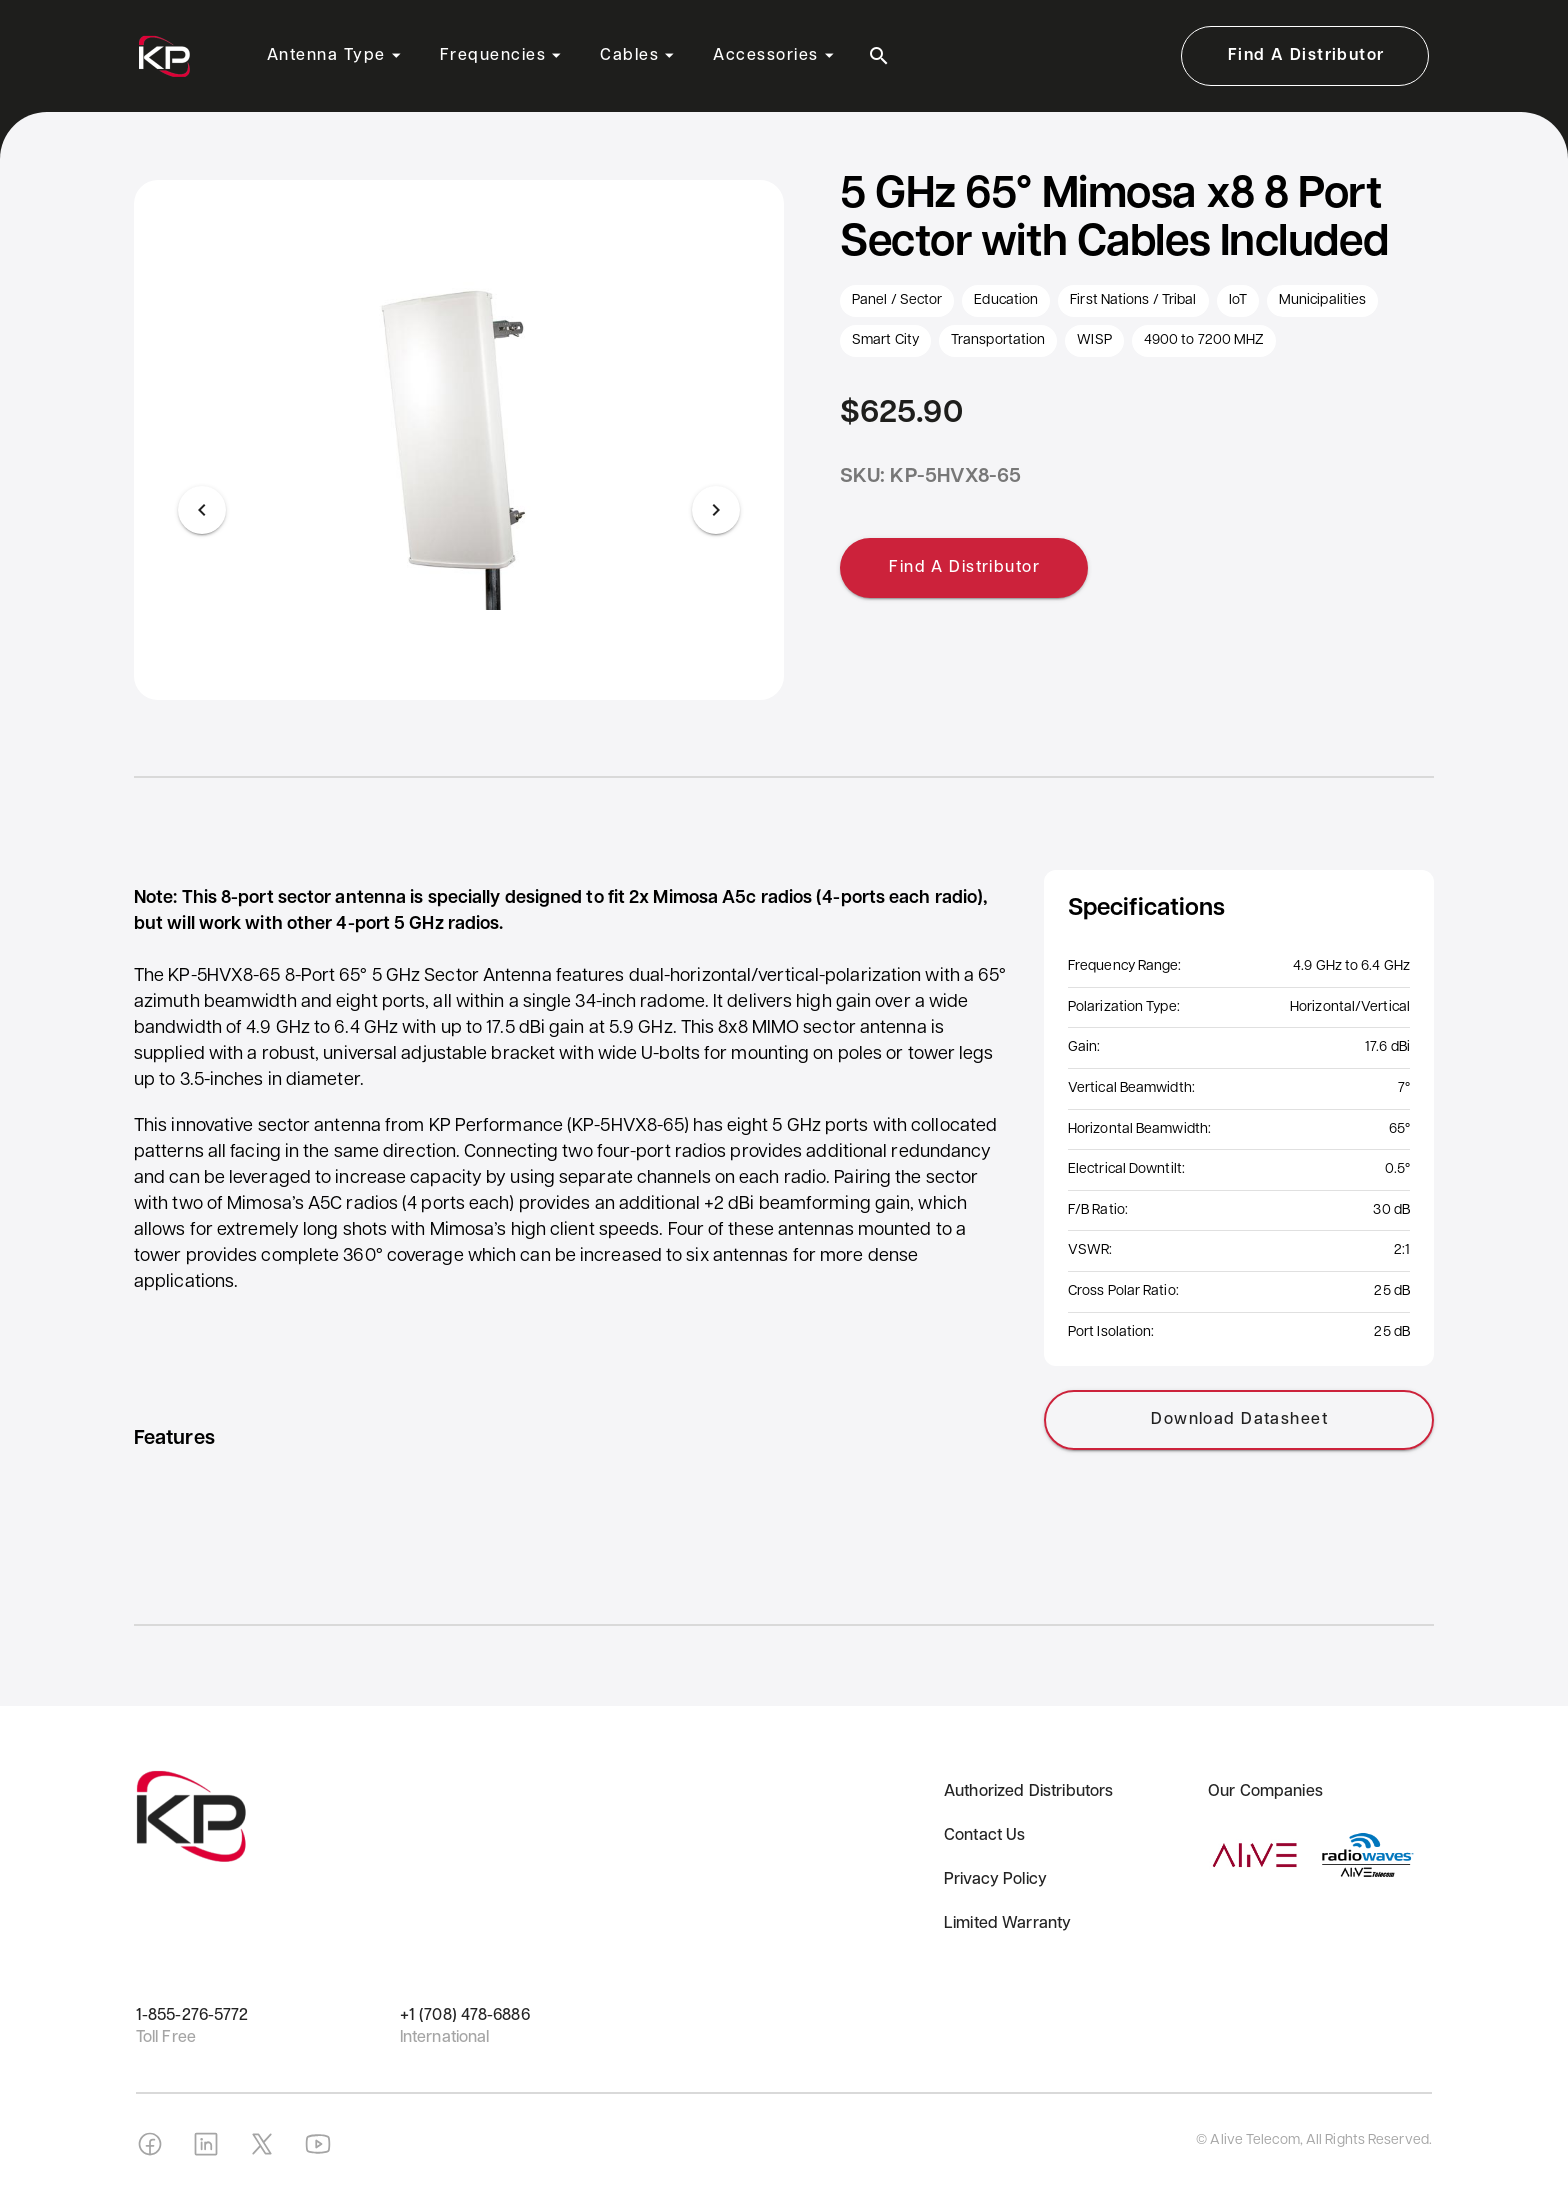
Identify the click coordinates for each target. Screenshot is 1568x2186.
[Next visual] (716, 510)
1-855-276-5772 (192, 2016)
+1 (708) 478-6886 (465, 2016)
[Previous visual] (202, 510)
